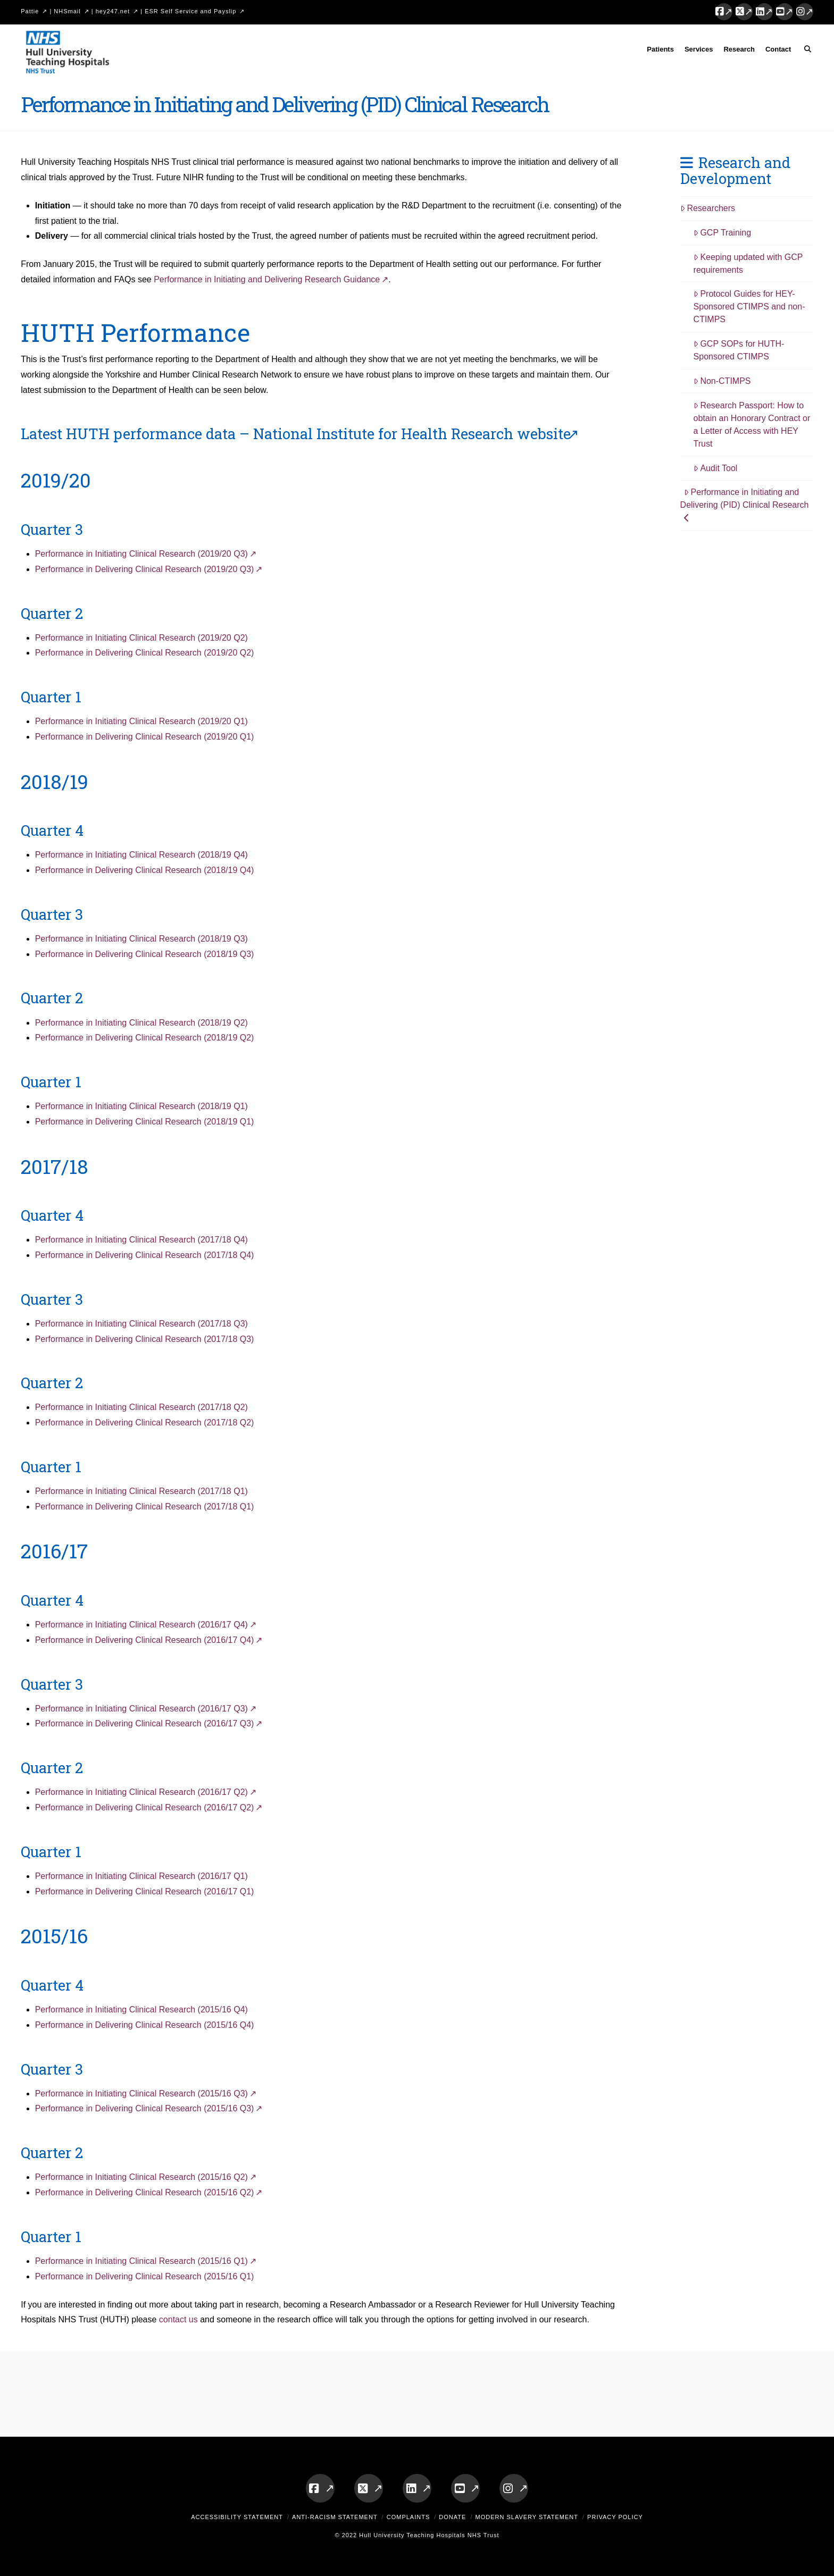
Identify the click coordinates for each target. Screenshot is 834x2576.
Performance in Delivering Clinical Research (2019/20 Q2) (144, 652)
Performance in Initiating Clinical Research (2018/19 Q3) (141, 938)
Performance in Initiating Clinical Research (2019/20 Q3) (141, 553)
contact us (178, 2319)
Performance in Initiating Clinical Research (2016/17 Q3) (141, 1708)
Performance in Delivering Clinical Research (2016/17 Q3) (144, 1723)
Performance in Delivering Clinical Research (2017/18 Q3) (144, 1339)
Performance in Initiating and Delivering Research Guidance (267, 279)
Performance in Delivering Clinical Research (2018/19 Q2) (144, 1037)
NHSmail (67, 11)
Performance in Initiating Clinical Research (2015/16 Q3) (141, 2093)
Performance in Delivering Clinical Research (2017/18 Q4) (144, 1255)
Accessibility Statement (237, 2517)
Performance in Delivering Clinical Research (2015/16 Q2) (144, 2192)
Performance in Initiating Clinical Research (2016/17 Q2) (141, 1792)
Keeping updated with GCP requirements (748, 263)
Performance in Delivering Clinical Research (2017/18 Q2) (144, 1422)
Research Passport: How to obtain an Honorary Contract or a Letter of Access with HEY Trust (752, 424)
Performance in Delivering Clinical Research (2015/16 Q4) (144, 2024)
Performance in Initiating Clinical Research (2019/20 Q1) (141, 721)
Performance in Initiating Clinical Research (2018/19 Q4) (141, 854)
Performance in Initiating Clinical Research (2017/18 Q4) (141, 1239)
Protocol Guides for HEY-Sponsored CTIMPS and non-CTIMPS (749, 306)
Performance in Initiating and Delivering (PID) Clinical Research (744, 505)
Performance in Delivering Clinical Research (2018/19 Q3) (144, 954)
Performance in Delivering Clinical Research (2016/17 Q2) (144, 1807)
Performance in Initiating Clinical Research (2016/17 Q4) (141, 1624)
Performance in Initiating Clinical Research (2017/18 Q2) (141, 1407)
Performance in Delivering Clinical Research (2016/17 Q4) (144, 1639)
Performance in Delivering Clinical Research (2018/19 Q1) (144, 1121)
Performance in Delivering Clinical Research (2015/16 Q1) (144, 2276)
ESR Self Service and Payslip (190, 11)
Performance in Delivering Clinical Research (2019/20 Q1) (144, 736)
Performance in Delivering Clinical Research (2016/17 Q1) (144, 1891)
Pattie (30, 11)
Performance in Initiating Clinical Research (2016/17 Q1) (141, 1876)
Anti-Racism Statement (335, 2517)
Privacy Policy (615, 2517)
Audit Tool (716, 468)
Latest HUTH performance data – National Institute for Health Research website (296, 433)
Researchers (708, 208)
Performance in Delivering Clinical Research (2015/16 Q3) (144, 2108)
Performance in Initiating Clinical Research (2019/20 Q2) (141, 637)
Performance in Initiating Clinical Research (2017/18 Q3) (141, 1323)
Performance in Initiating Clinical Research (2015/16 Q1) (141, 2260)
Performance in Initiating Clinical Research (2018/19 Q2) (141, 1022)
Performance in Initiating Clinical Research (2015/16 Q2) (141, 2176)
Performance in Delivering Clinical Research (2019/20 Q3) (144, 569)
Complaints (408, 2517)
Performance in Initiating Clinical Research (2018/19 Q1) (141, 1106)
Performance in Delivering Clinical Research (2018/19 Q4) (144, 870)
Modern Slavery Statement (526, 2517)
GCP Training (723, 232)
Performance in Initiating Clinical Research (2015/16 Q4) (141, 2009)
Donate (452, 2517)
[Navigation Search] (804, 51)
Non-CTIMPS (722, 380)
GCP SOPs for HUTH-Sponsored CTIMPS (739, 350)
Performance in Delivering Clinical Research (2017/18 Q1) (144, 1506)
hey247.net (113, 11)
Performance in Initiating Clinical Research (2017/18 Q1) (141, 1491)
